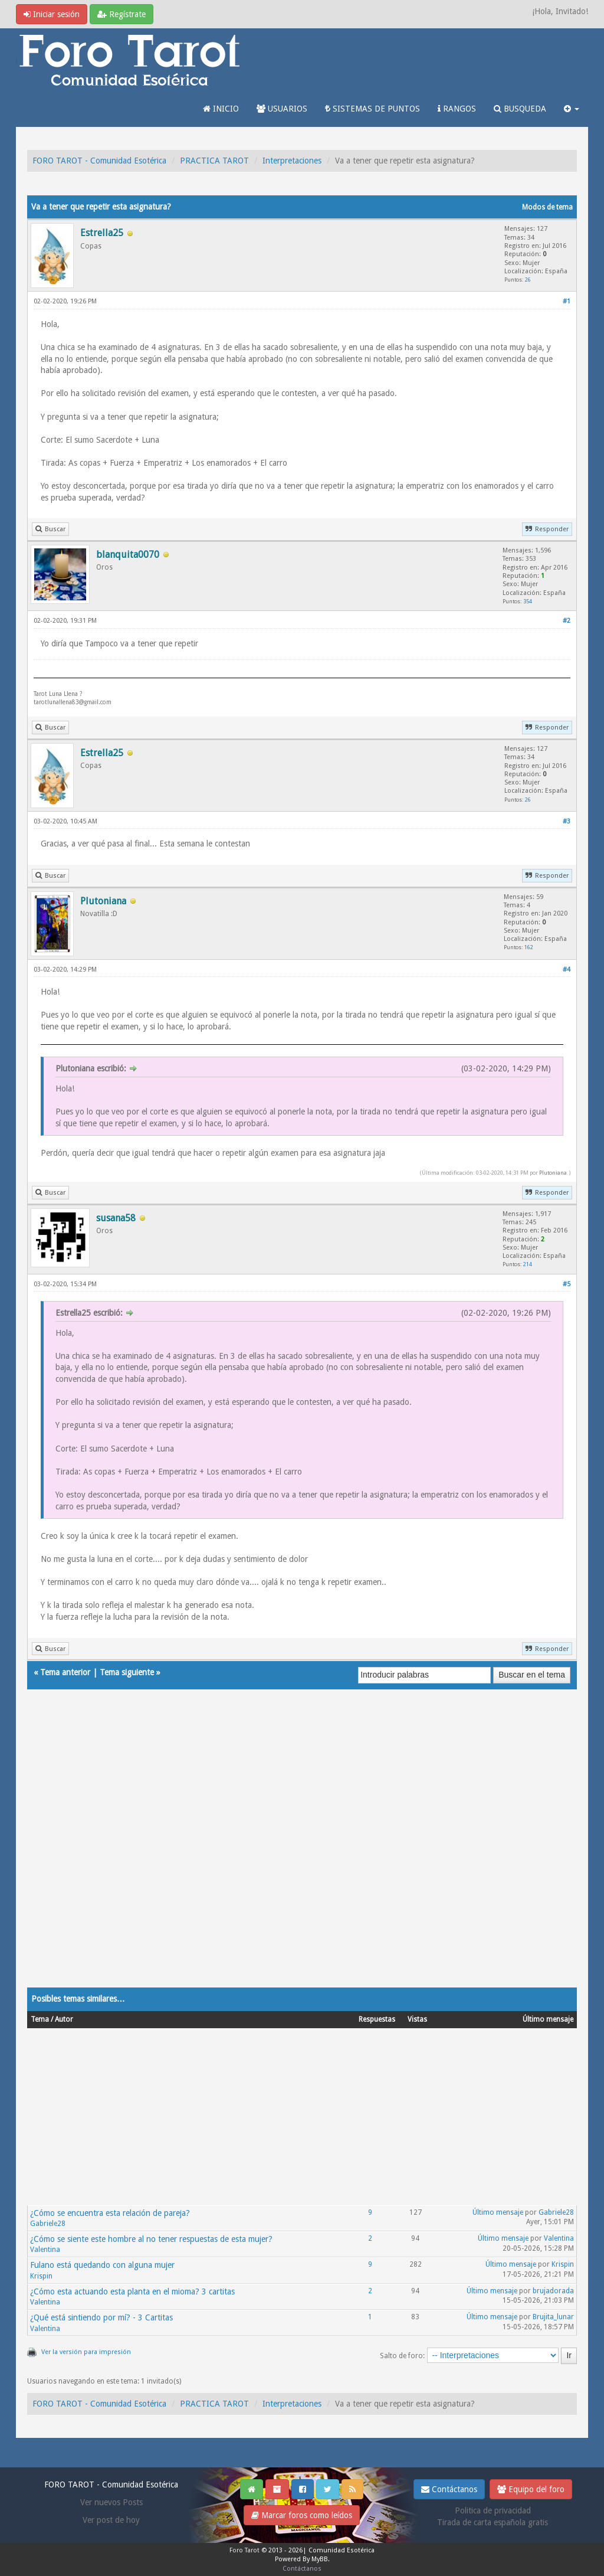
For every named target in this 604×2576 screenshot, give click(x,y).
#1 (566, 301)
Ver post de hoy (111, 2520)
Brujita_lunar (553, 2317)
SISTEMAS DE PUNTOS (372, 108)
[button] (571, 108)
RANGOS (457, 108)
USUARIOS (282, 108)
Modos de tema (547, 207)
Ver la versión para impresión (86, 2352)
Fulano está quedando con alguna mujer (102, 2265)
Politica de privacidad (493, 2510)
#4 (566, 969)
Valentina (45, 2249)
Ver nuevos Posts (111, 2502)
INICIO (221, 108)
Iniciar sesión (52, 14)
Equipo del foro (530, 2489)
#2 (566, 621)
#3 (566, 821)
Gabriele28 (47, 2223)
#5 (566, 1284)
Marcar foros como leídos (301, 2515)
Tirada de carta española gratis (492, 2522)
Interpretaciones (291, 160)
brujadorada (553, 2291)
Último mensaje (497, 2212)
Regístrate (121, 14)
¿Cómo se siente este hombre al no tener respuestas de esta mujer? (151, 2239)
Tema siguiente (127, 1672)
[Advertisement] (302, 1849)
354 (527, 601)
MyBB (319, 2559)
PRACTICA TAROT (214, 160)
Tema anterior (65, 1672)
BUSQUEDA (520, 108)
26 (528, 279)
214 (527, 1264)
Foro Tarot (244, 2550)
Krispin (41, 2276)
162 (528, 947)
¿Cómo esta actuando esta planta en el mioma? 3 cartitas (132, 2291)
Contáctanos (449, 2489)
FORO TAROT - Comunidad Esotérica (99, 160)
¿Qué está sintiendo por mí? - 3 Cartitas (101, 2317)
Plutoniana (553, 1172)
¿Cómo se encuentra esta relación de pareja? (110, 2213)
